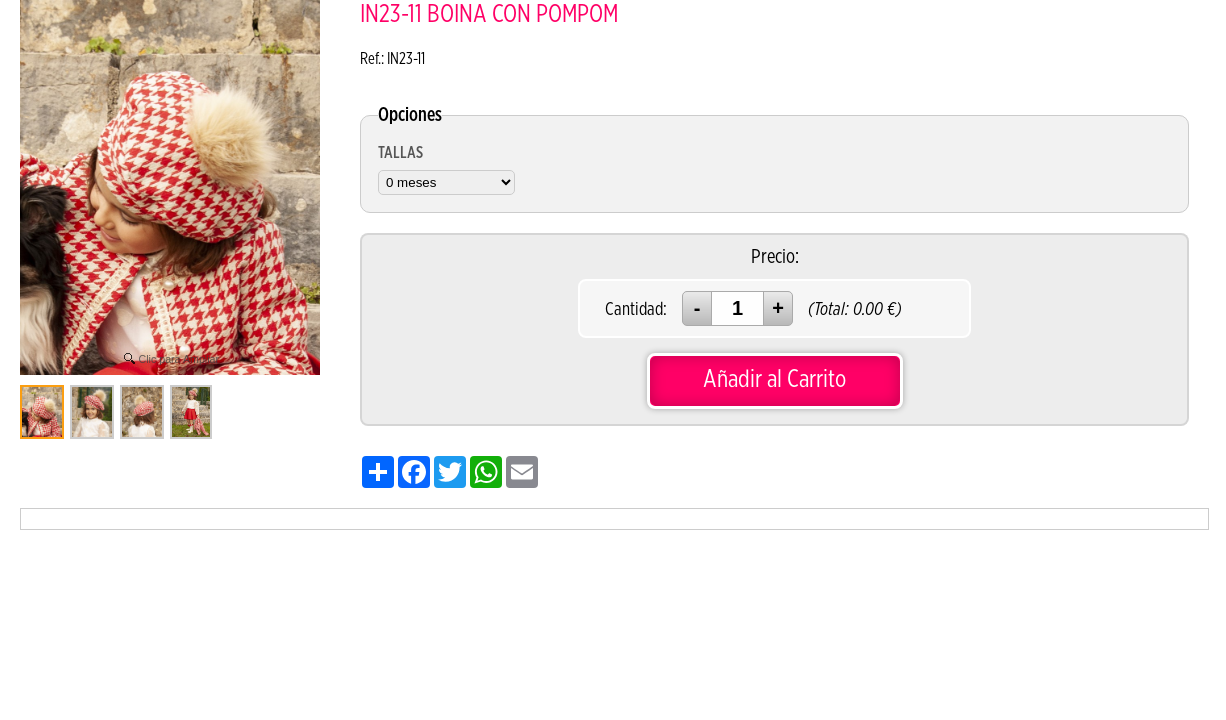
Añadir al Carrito (774, 379)
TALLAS (400, 153)
